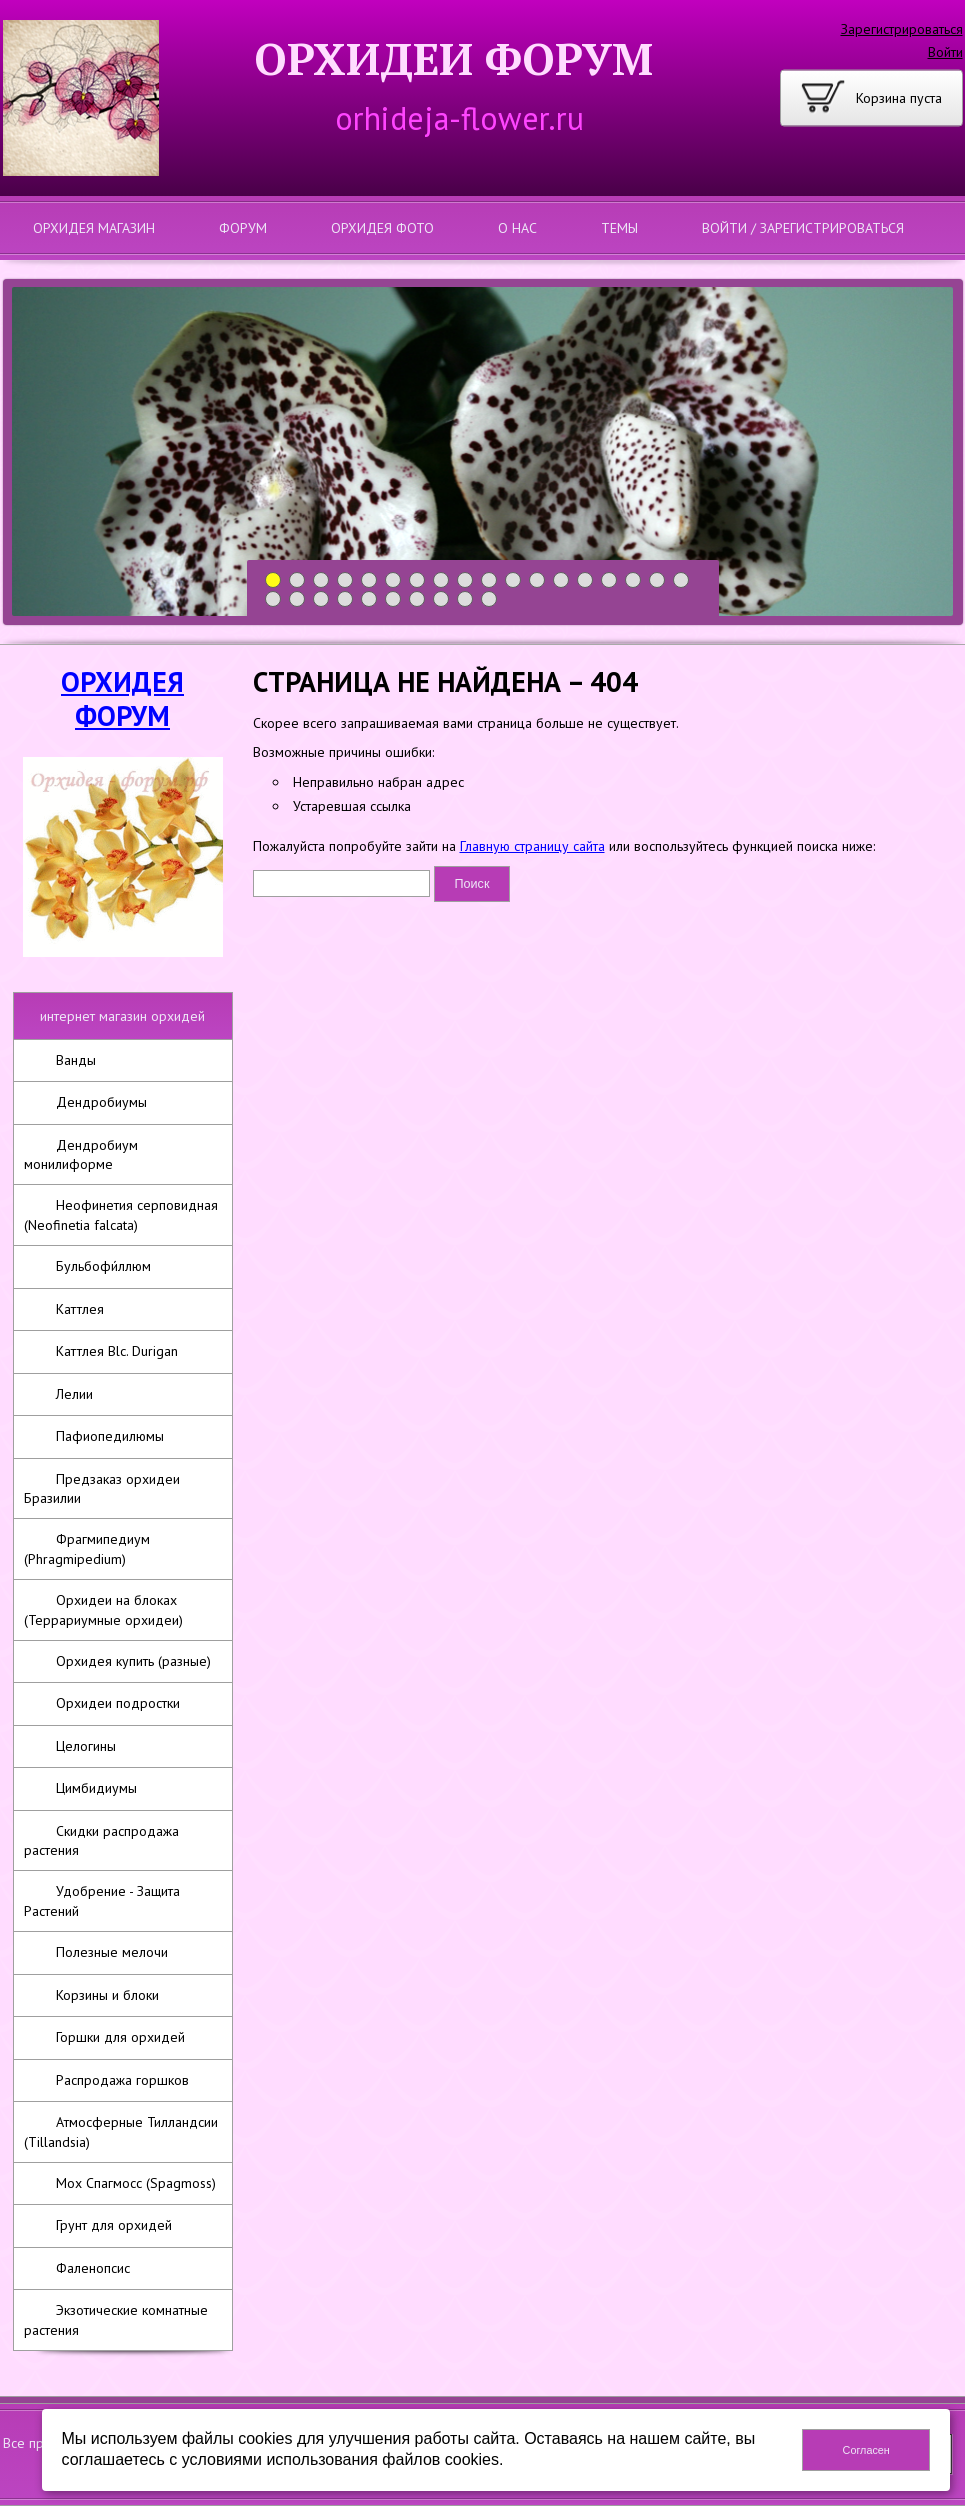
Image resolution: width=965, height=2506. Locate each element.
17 (657, 580)
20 (297, 599)
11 (513, 580)
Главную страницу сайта (532, 846)
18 (681, 580)
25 (417, 599)
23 (369, 599)
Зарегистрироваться (902, 29)
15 (609, 580)
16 (633, 580)
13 (561, 580)
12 (537, 580)
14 (585, 580)
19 (273, 599)
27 (465, 599)
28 (489, 599)
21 (321, 599)
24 (393, 599)
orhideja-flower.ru (459, 118)
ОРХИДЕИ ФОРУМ (453, 58)
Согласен (866, 2450)
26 (441, 599)
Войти (945, 52)
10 (489, 580)
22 (345, 599)
